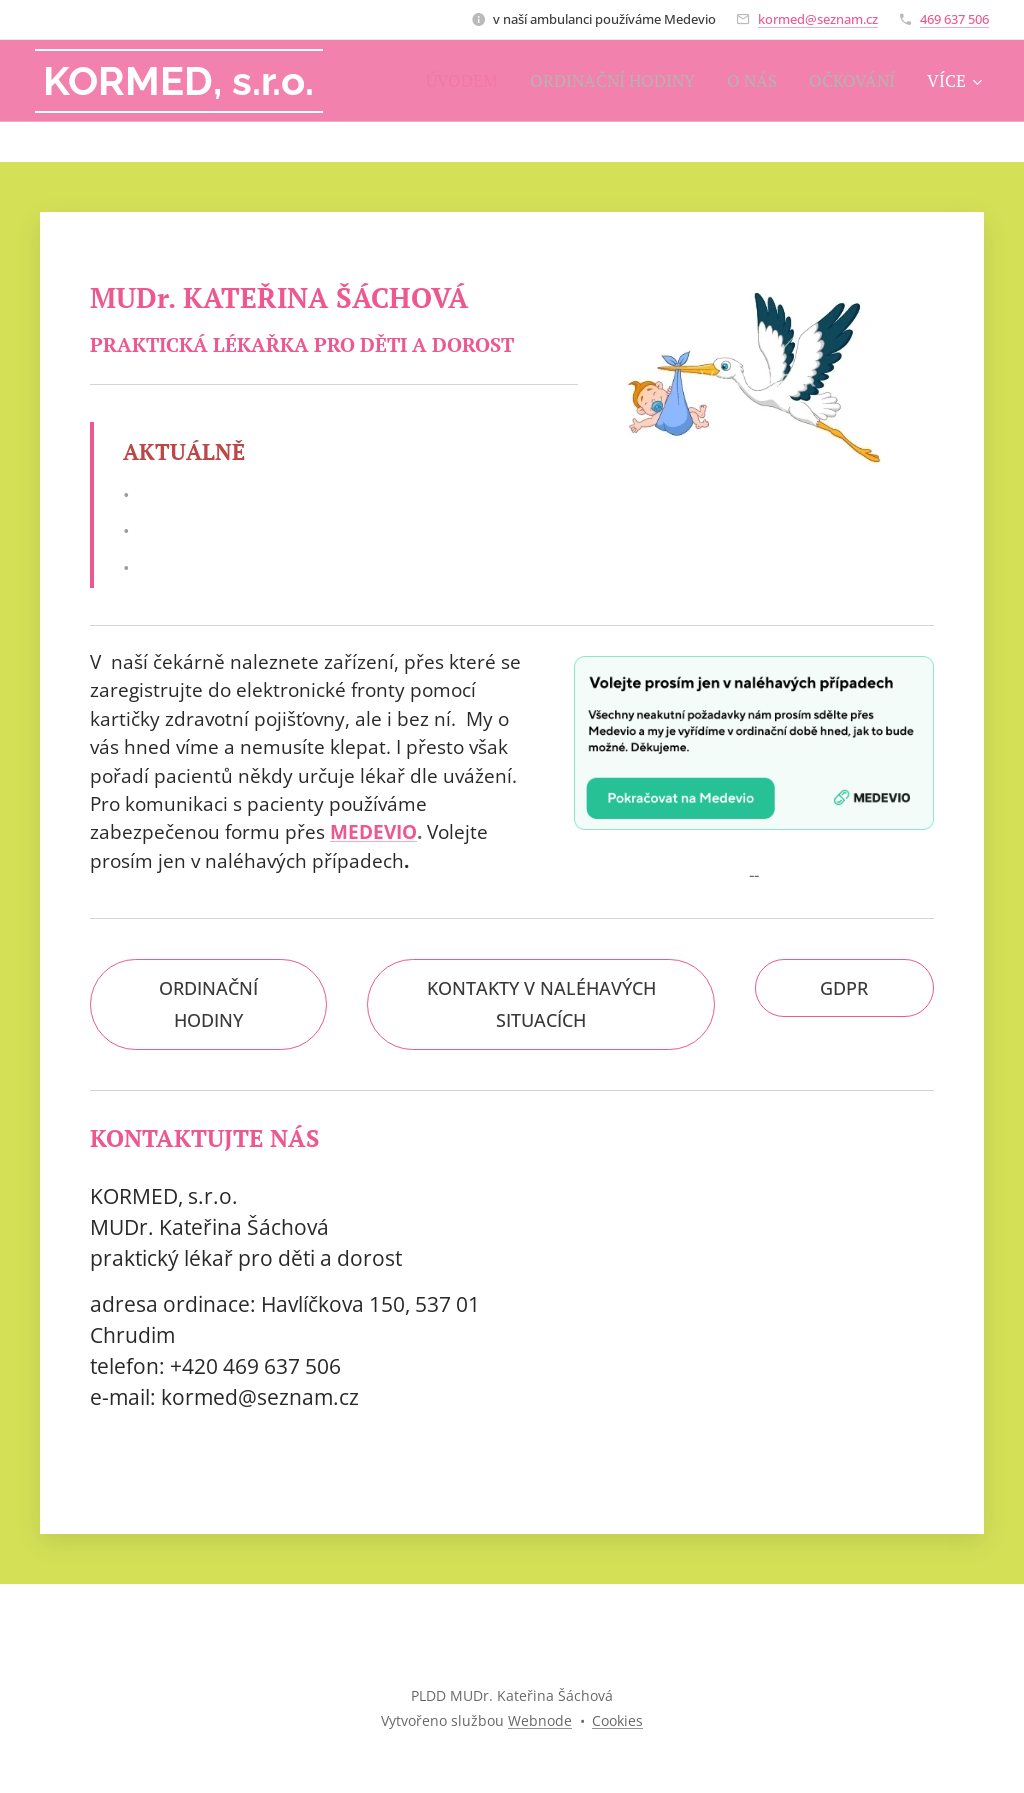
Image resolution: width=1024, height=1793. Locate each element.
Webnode (540, 1720)
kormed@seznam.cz (818, 19)
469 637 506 (954, 19)
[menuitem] (466, 81)
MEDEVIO (373, 832)
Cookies (617, 1720)
